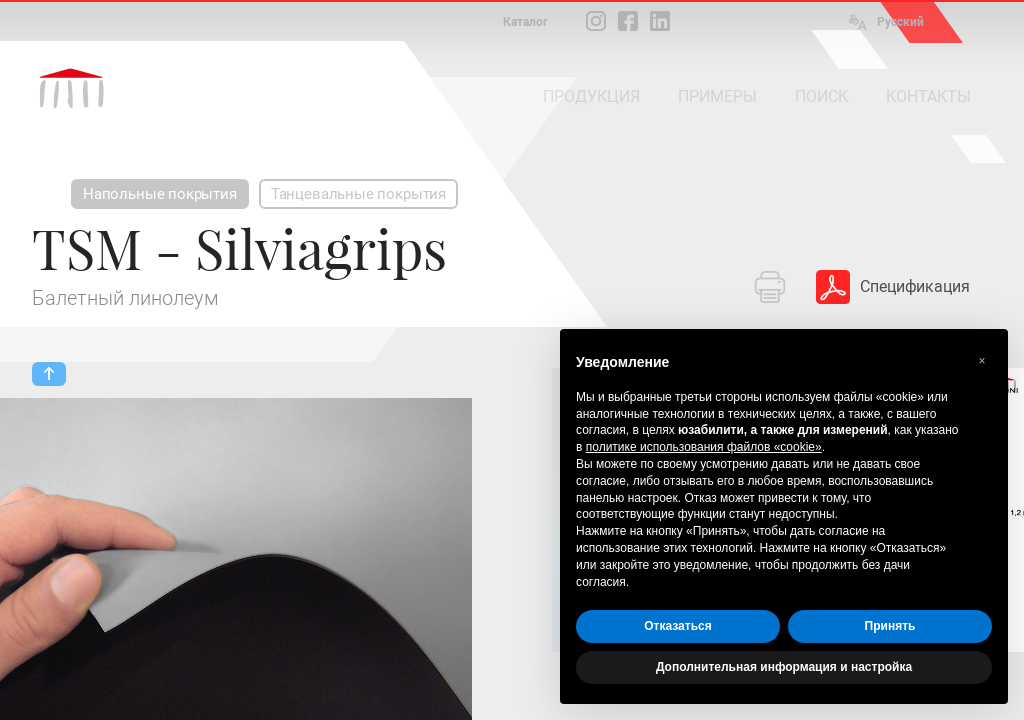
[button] (982, 361)
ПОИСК (821, 96)
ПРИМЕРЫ (717, 96)
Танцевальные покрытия (358, 194)
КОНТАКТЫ (928, 96)
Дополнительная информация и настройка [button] (784, 667)
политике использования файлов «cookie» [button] (704, 447)
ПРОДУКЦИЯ (591, 96)
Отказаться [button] (677, 626)
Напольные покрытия (160, 194)
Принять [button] (890, 626)
